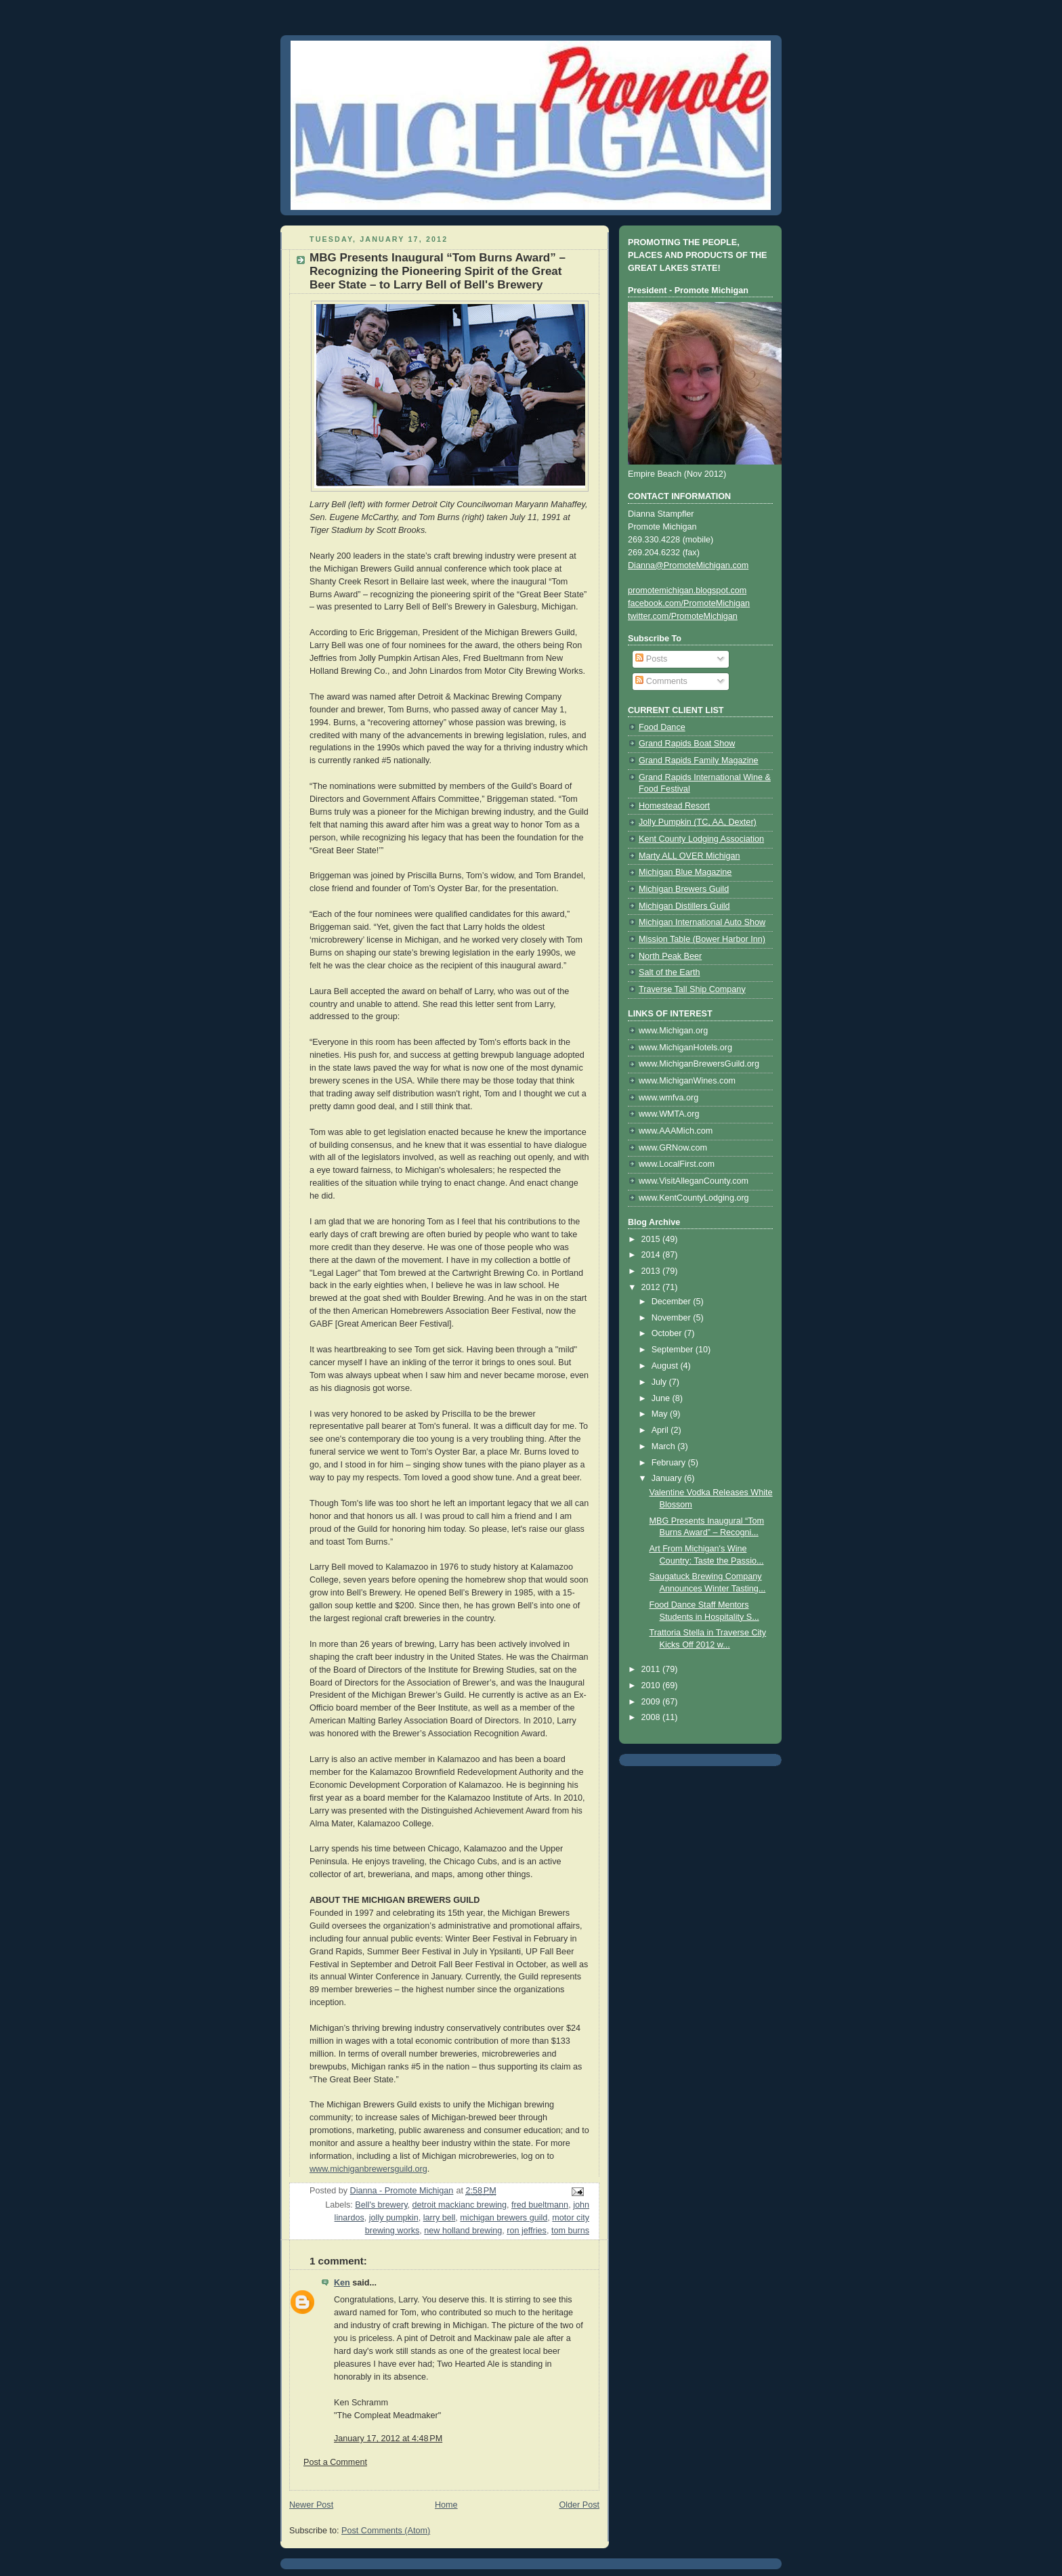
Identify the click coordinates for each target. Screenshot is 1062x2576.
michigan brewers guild (503, 2218)
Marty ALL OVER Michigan (689, 856)
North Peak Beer (670, 956)
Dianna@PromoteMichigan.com (688, 565)
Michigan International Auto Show (702, 922)
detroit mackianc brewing (459, 2205)
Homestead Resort (674, 806)
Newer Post (311, 2505)
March (665, 1446)
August (666, 1366)
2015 (652, 1239)
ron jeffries (527, 2230)
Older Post (579, 2505)
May (661, 1414)
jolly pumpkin (394, 2218)
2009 (652, 1701)
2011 (652, 1669)
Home (446, 2505)
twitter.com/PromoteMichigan (683, 616)
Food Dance (662, 727)
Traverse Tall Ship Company (692, 989)
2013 (652, 1271)
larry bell (439, 2218)
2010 (652, 1685)
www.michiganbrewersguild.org (368, 2169)
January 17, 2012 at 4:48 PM (388, 2438)
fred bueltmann (539, 2205)
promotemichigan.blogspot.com (687, 590)
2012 (652, 1287)
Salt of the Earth (669, 972)
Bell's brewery (381, 2205)
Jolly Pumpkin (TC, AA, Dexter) (698, 822)
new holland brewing (463, 2230)
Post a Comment (335, 2462)
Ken (342, 2283)
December (673, 1301)
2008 (652, 1717)
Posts (651, 659)
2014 (652, 1255)
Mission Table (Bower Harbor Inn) (702, 939)
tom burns (570, 2230)
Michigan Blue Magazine (685, 872)
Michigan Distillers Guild (684, 906)
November (673, 1318)
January (668, 1478)
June (662, 1398)
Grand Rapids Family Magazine (699, 760)
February (670, 1462)
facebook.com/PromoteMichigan (689, 603)
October (668, 1333)
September (674, 1349)
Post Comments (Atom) (385, 2530)
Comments (661, 681)
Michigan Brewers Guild (684, 889)
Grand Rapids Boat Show (687, 743)
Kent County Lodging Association (701, 839)
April (661, 1430)
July (660, 1382)
